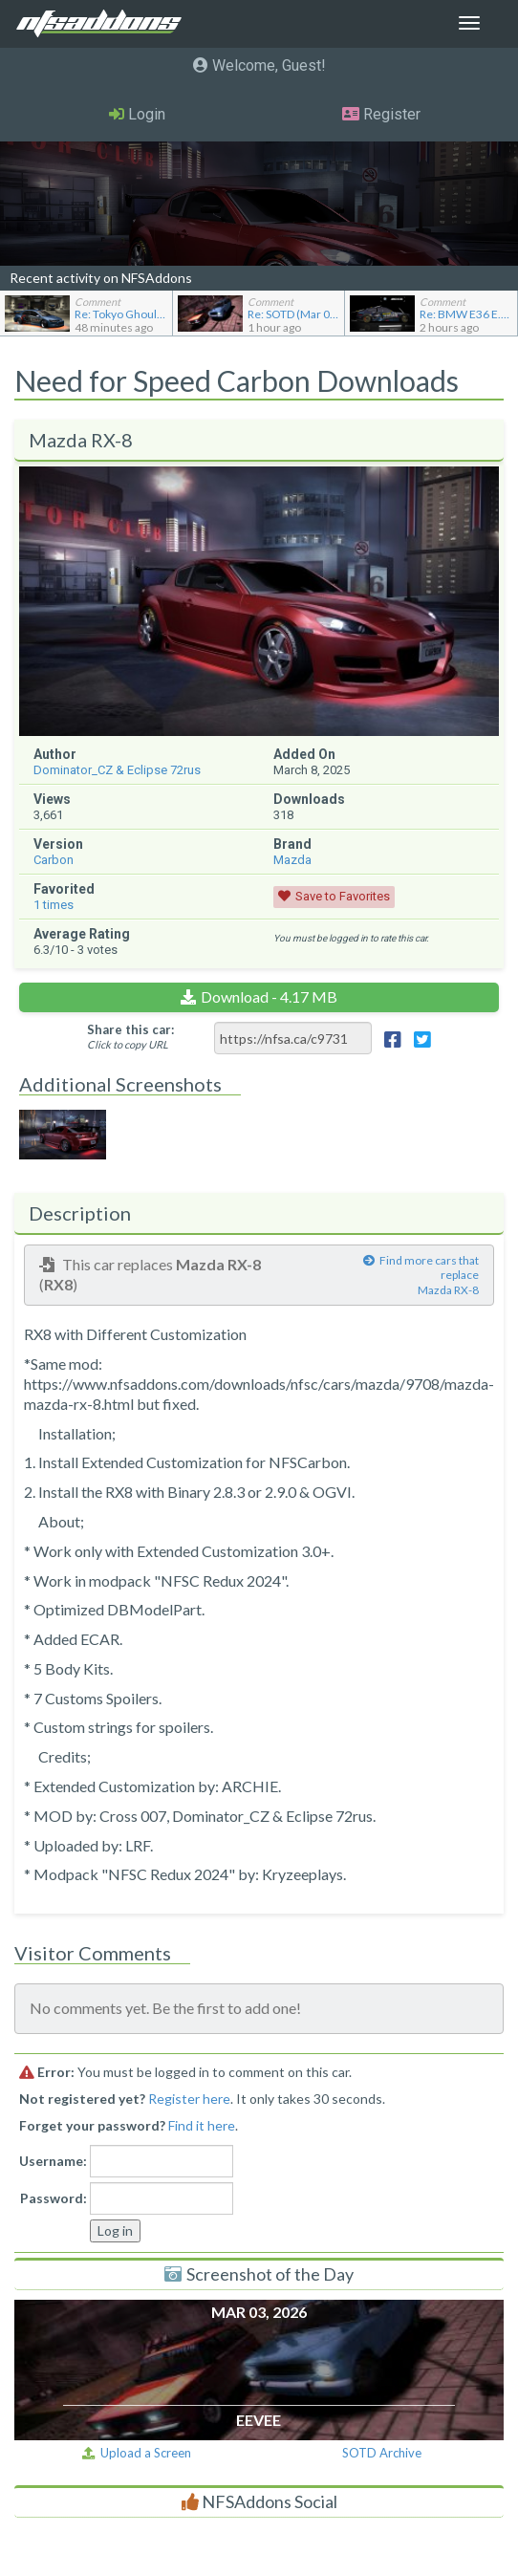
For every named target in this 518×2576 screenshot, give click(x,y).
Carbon (53, 860)
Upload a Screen (136, 2452)
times (53, 905)
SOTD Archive (381, 2452)
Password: (53, 2198)
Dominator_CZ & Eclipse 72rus (117, 770)
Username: (53, 2161)
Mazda (292, 860)
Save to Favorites (342, 896)
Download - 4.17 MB (269, 996)
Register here (189, 2098)
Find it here (201, 2125)
